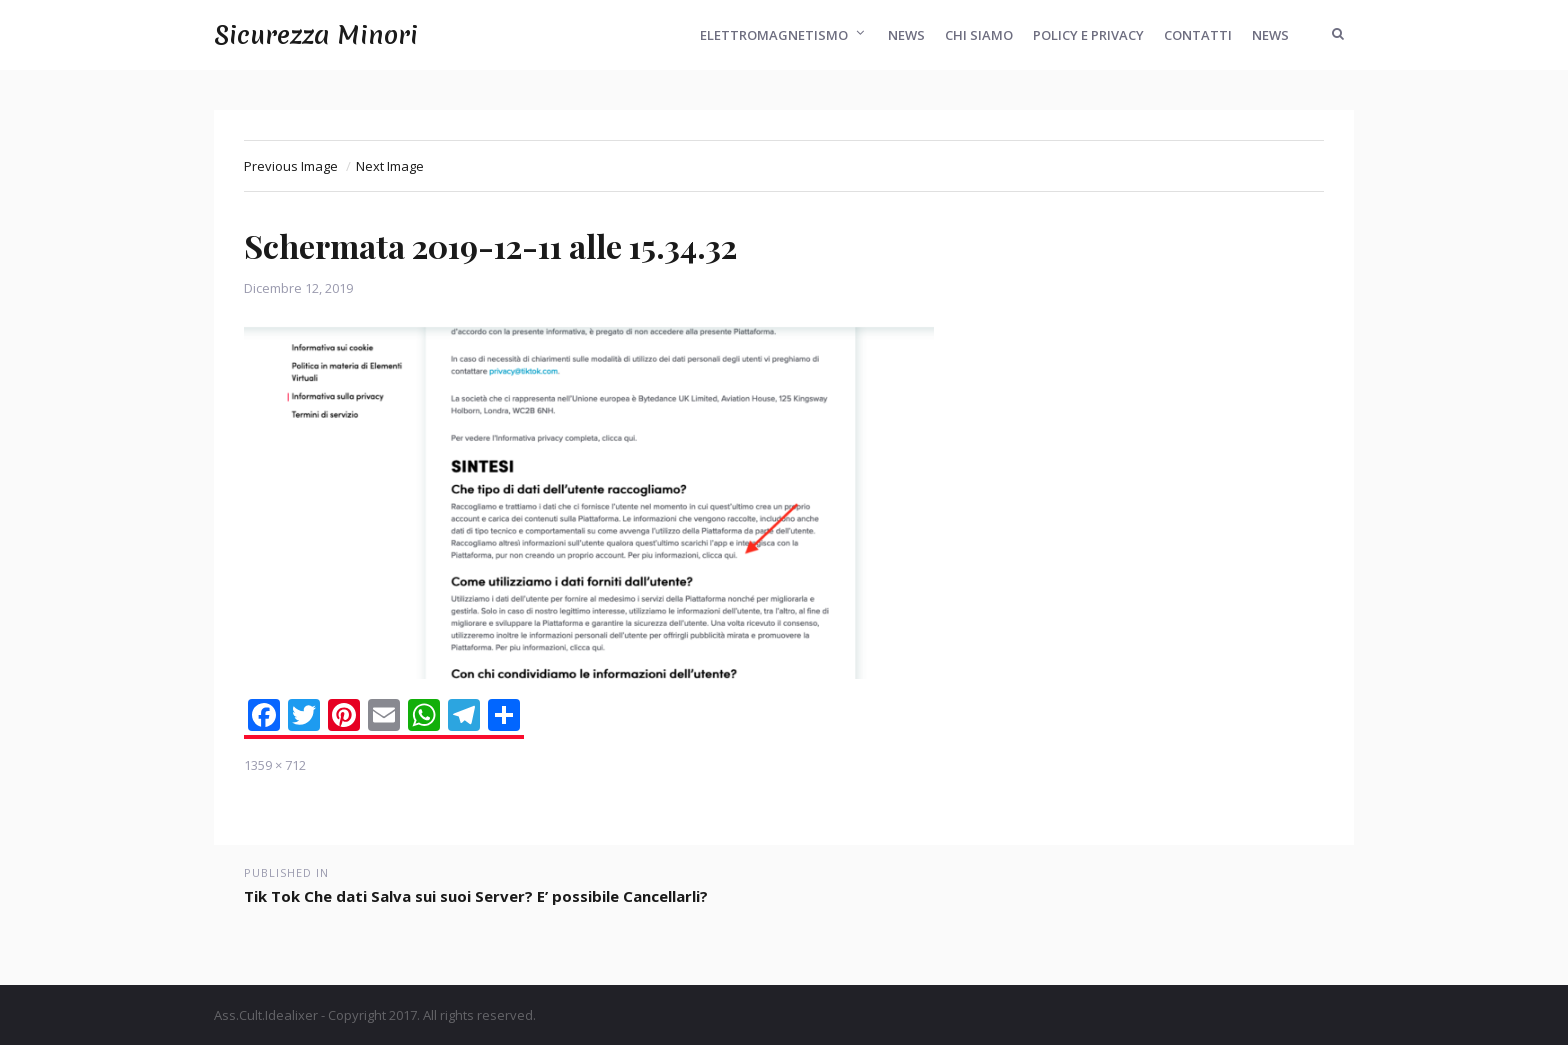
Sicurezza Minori (316, 35)
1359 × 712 (275, 765)
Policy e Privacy (1088, 35)
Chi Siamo (979, 35)
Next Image (390, 166)
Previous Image (291, 166)
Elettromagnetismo (774, 35)
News (906, 35)
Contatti (1198, 35)
